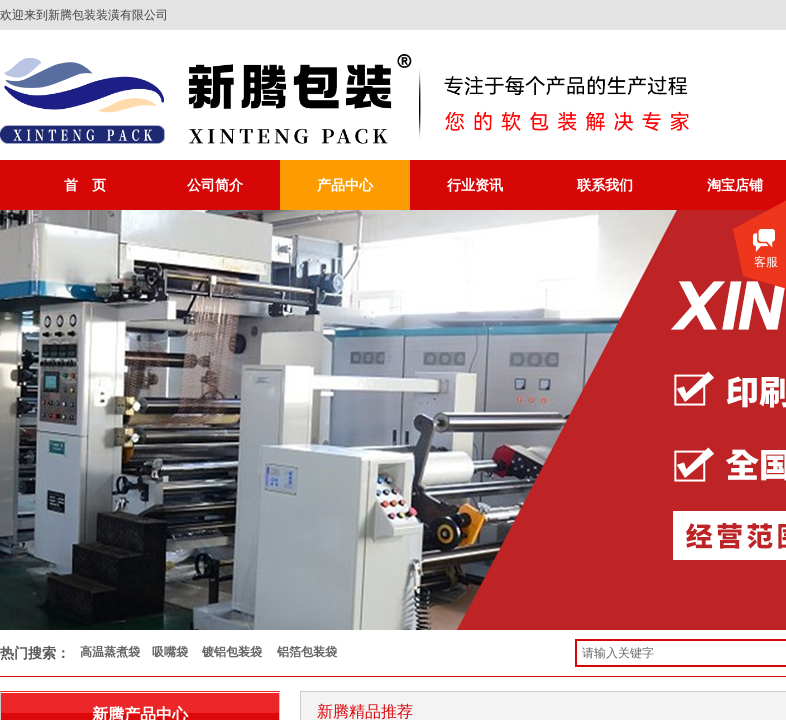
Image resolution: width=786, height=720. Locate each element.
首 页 (85, 185)
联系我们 (605, 185)
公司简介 (215, 185)
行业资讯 (475, 185)
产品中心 (345, 185)
